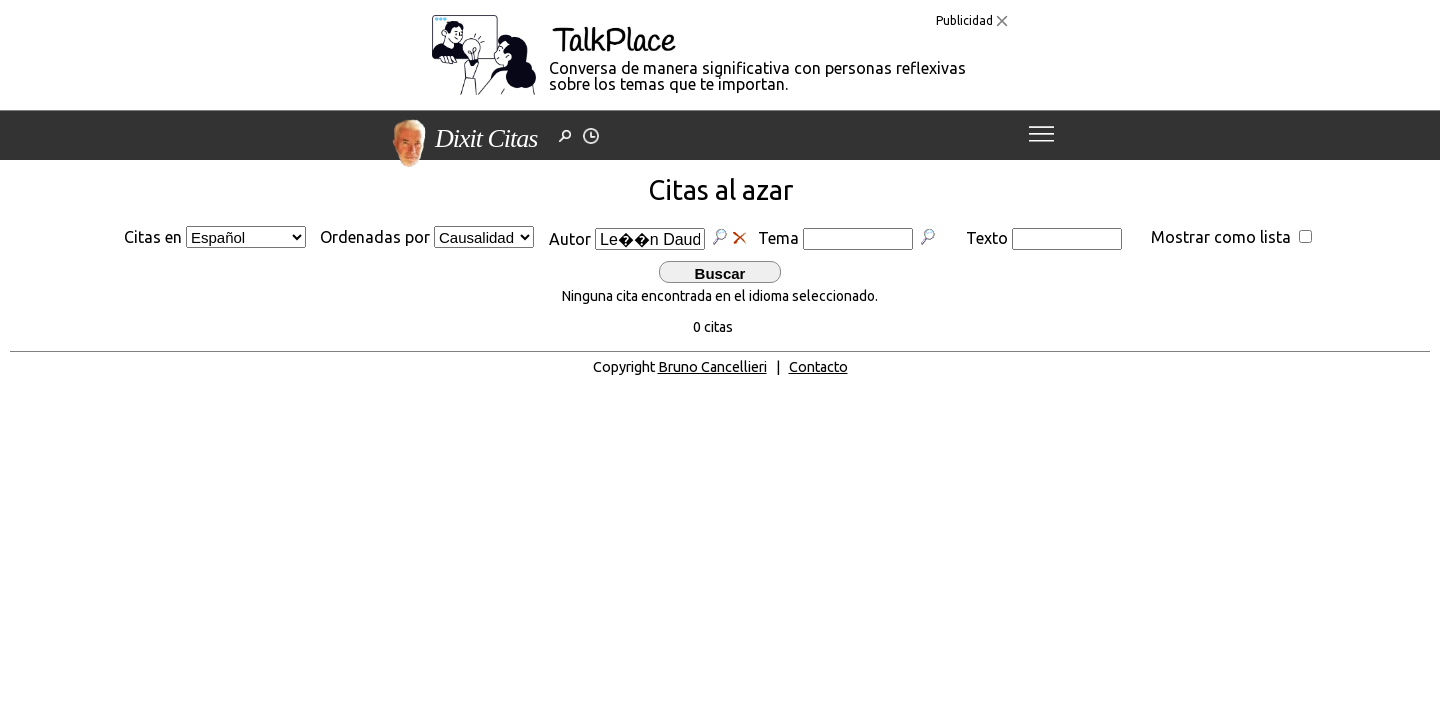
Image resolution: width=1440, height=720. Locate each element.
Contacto (818, 367)
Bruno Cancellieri (712, 367)
